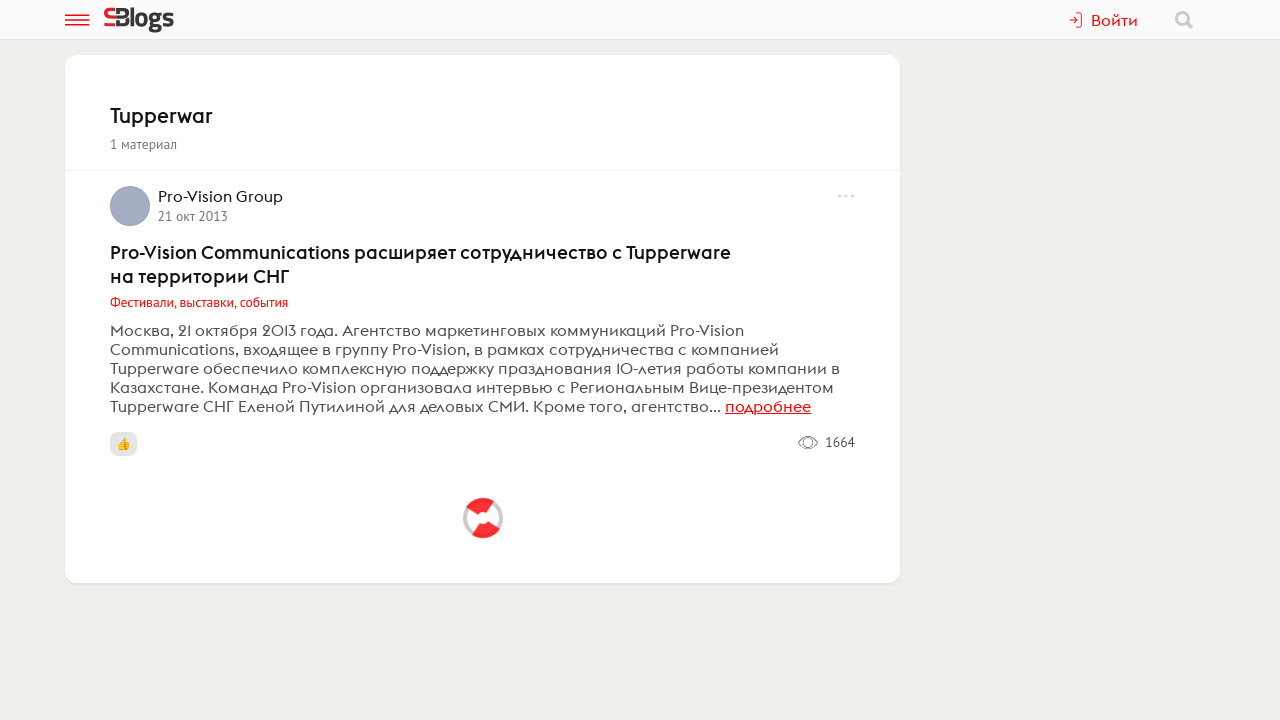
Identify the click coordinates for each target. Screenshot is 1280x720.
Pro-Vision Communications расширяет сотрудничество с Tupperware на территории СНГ (420, 264)
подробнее (768, 406)
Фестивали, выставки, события (199, 302)
